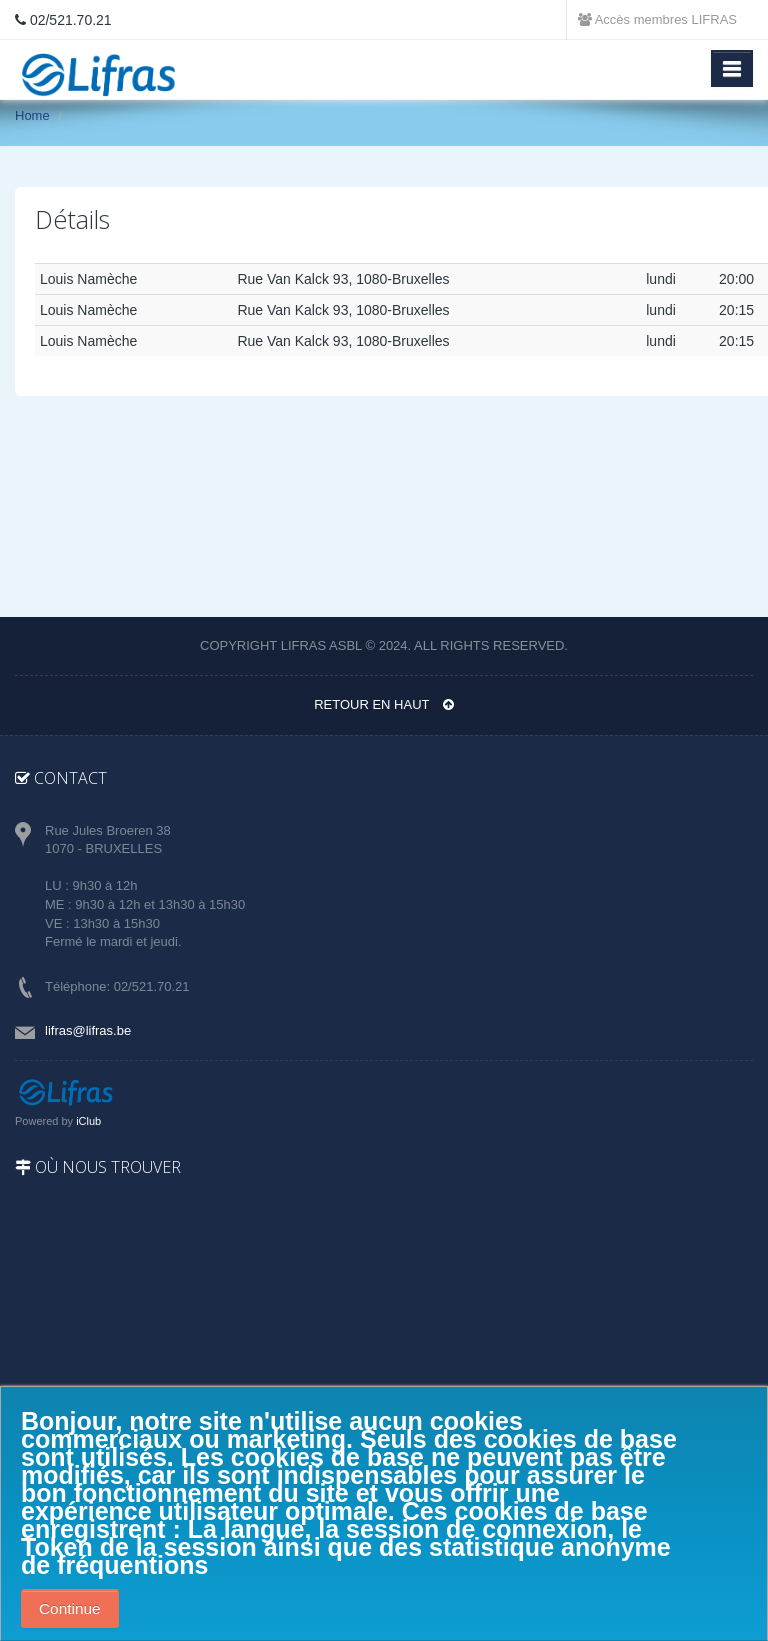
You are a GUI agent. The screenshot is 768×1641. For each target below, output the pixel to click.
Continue (70, 1608)
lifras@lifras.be (88, 1030)
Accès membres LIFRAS (657, 19)
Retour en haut (384, 704)
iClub (88, 1121)
